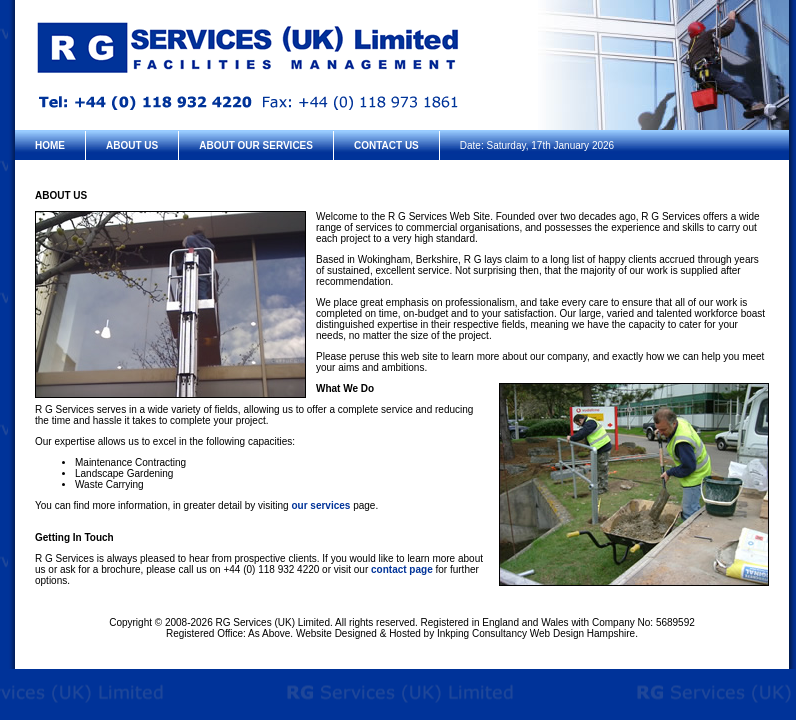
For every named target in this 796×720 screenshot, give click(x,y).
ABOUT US (132, 145)
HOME (50, 145)
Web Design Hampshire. (584, 633)
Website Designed (336, 633)
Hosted (405, 633)
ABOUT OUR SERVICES (256, 145)
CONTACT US (386, 145)
